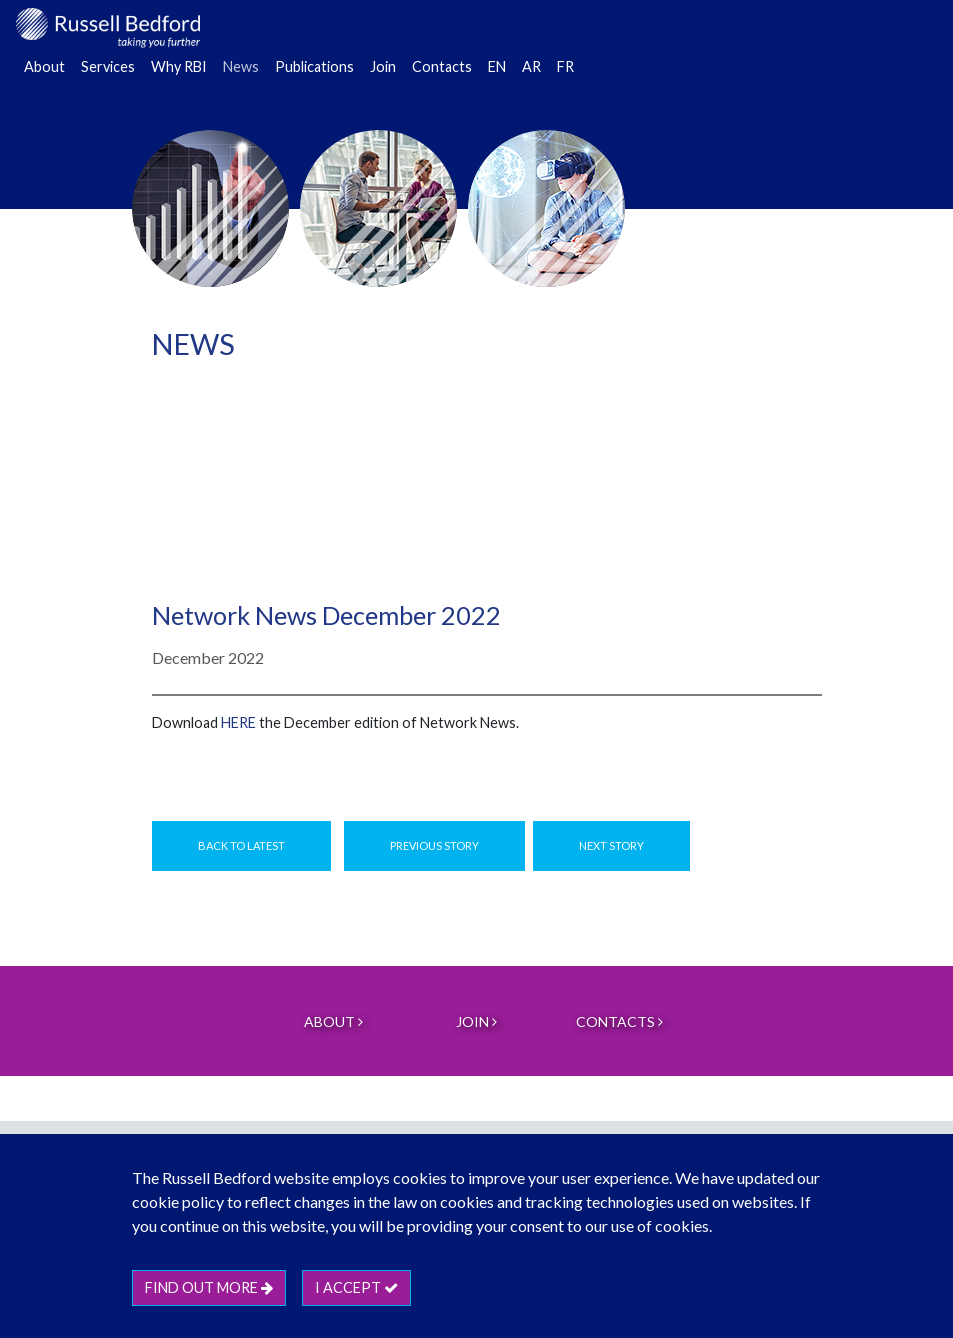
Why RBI (179, 66)
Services (108, 66)
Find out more (209, 1287)
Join (383, 66)
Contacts (442, 66)
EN (497, 66)
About (44, 66)
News (241, 66)
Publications (314, 66)
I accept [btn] (356, 1287)
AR (531, 66)
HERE (238, 722)
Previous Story (434, 845)
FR (565, 66)
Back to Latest (241, 845)
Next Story (611, 845)
